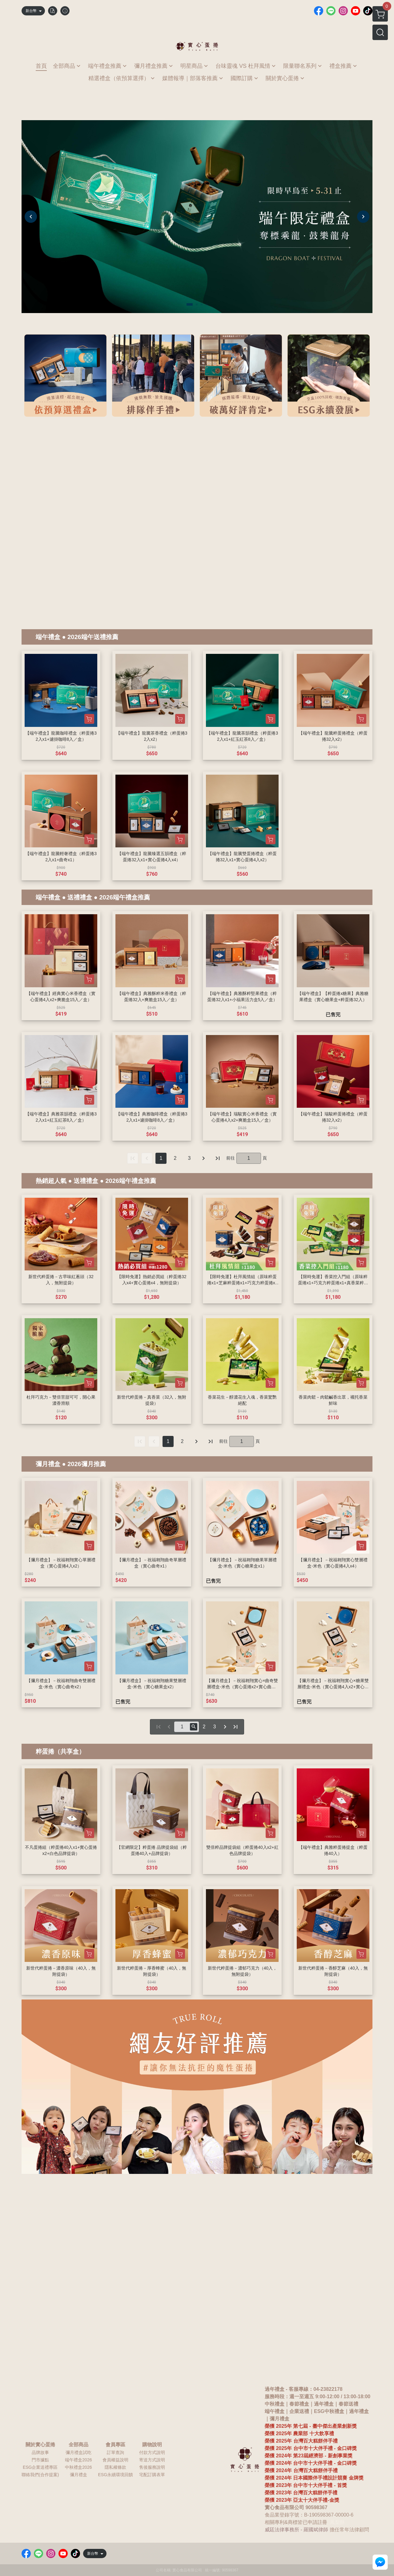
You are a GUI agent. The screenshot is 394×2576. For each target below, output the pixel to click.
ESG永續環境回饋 (115, 2474)
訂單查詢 (115, 2452)
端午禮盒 (48, 637)
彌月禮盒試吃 (78, 2452)
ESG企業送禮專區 (40, 2467)
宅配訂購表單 (152, 2474)
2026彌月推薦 (86, 1464)
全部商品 (78, 2444)
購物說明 (152, 2444)
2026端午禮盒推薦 (124, 897)
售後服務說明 (152, 2467)
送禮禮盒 (79, 897)
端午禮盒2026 (78, 2460)
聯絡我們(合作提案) (40, 2474)
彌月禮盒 (48, 1464)
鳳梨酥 (337, 2522)
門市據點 (40, 2460)
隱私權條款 (115, 2467)
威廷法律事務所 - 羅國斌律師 (296, 2529)
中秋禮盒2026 (78, 2467)
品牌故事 (40, 2452)
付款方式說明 (152, 2452)
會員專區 (115, 2444)
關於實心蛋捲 (40, 2444)
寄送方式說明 (152, 2460)
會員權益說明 (115, 2460)
